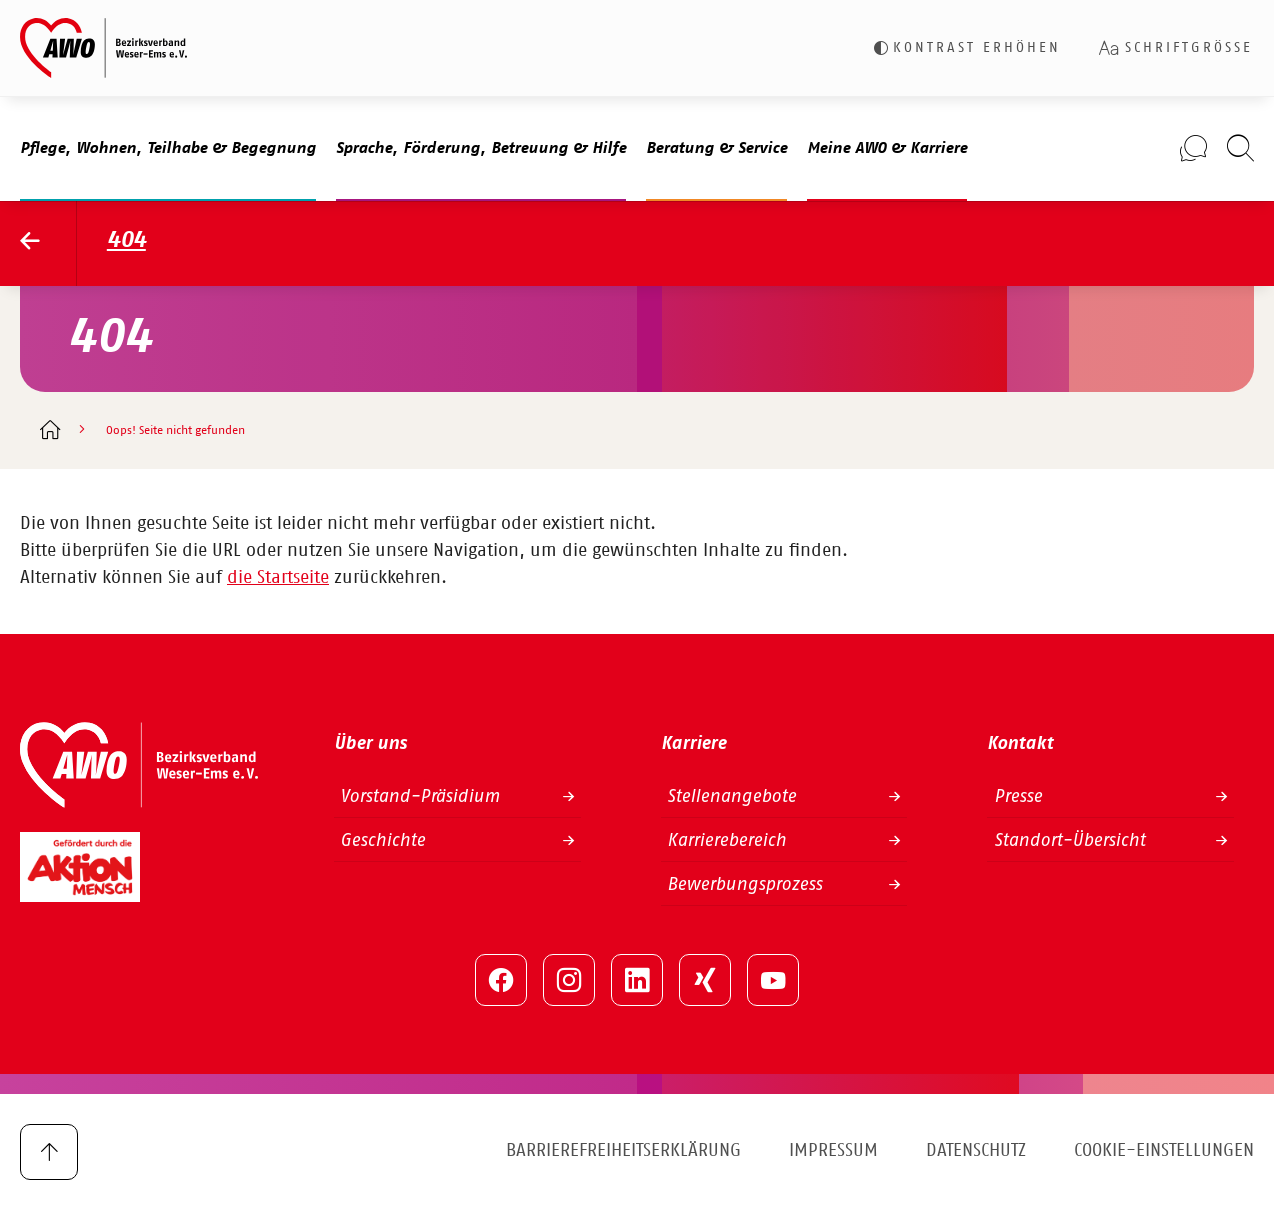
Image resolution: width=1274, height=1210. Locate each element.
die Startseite (278, 578)
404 (126, 240)
